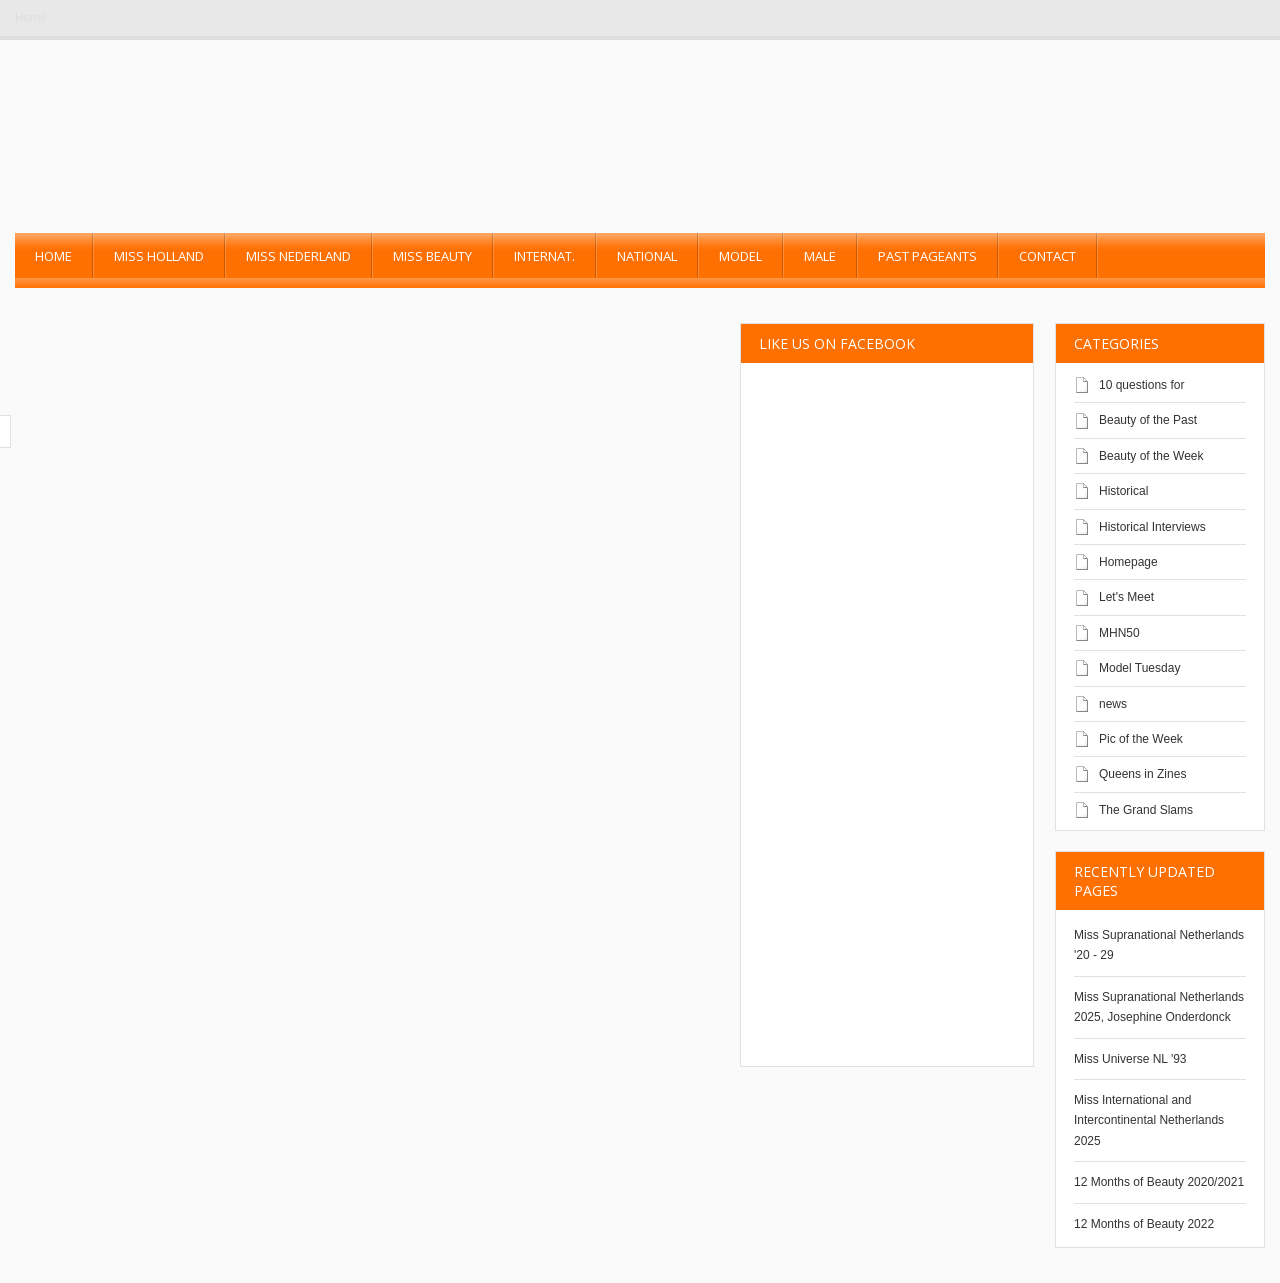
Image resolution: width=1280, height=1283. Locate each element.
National (647, 256)
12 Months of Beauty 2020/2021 (1159, 1182)
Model (740, 256)
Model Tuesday (1139, 668)
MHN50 (1119, 633)
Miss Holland (159, 256)
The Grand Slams (1146, 810)
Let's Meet (1126, 597)
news (1113, 704)
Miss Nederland (298, 256)
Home (31, 18)
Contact (1047, 256)
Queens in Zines (1142, 774)
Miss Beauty (432, 256)
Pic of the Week (1141, 739)
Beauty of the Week (1151, 456)
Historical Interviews (1152, 527)
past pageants (927, 256)
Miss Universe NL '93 (1130, 1059)
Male (820, 256)
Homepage (1128, 562)
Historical (1123, 491)
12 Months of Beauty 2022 (1144, 1224)
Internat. (544, 256)
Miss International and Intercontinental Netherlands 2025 (1149, 1120)
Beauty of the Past (1148, 420)
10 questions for (1141, 385)
